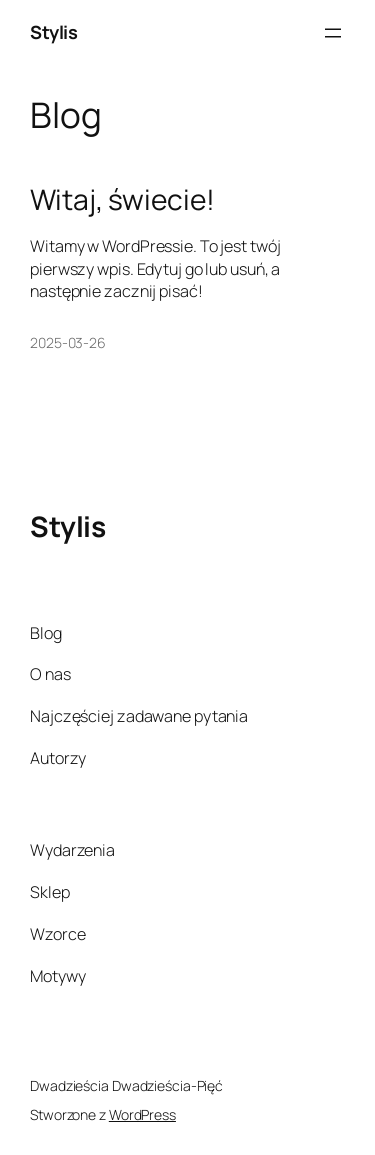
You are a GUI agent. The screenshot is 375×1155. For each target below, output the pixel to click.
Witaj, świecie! (122, 200)
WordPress (142, 1114)
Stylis (53, 32)
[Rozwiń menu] (333, 33)
